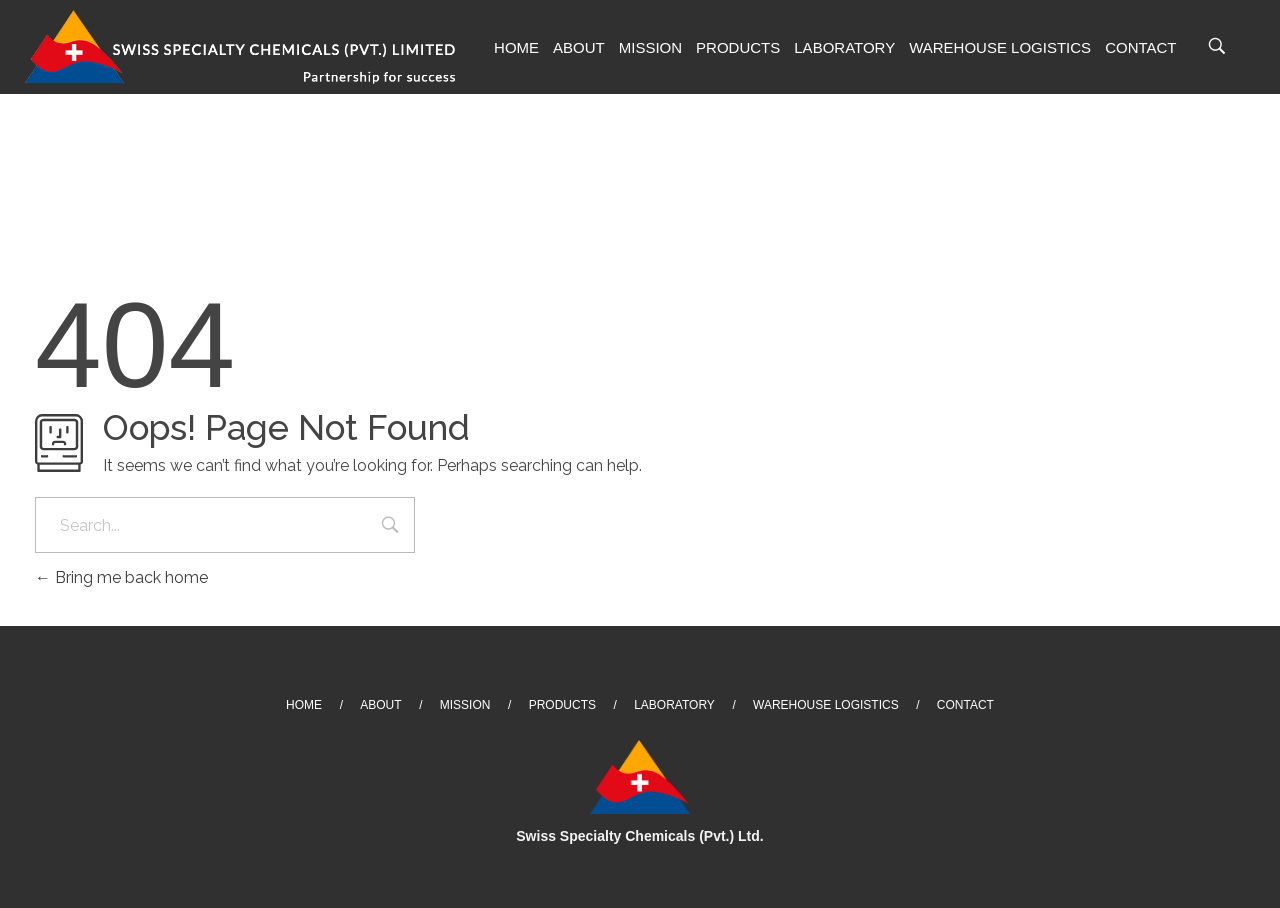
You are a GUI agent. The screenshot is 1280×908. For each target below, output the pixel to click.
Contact (1140, 47)
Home (516, 47)
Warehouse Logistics (1000, 47)
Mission (650, 47)
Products (738, 47)
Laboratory (844, 47)
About (579, 47)
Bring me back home (121, 577)
